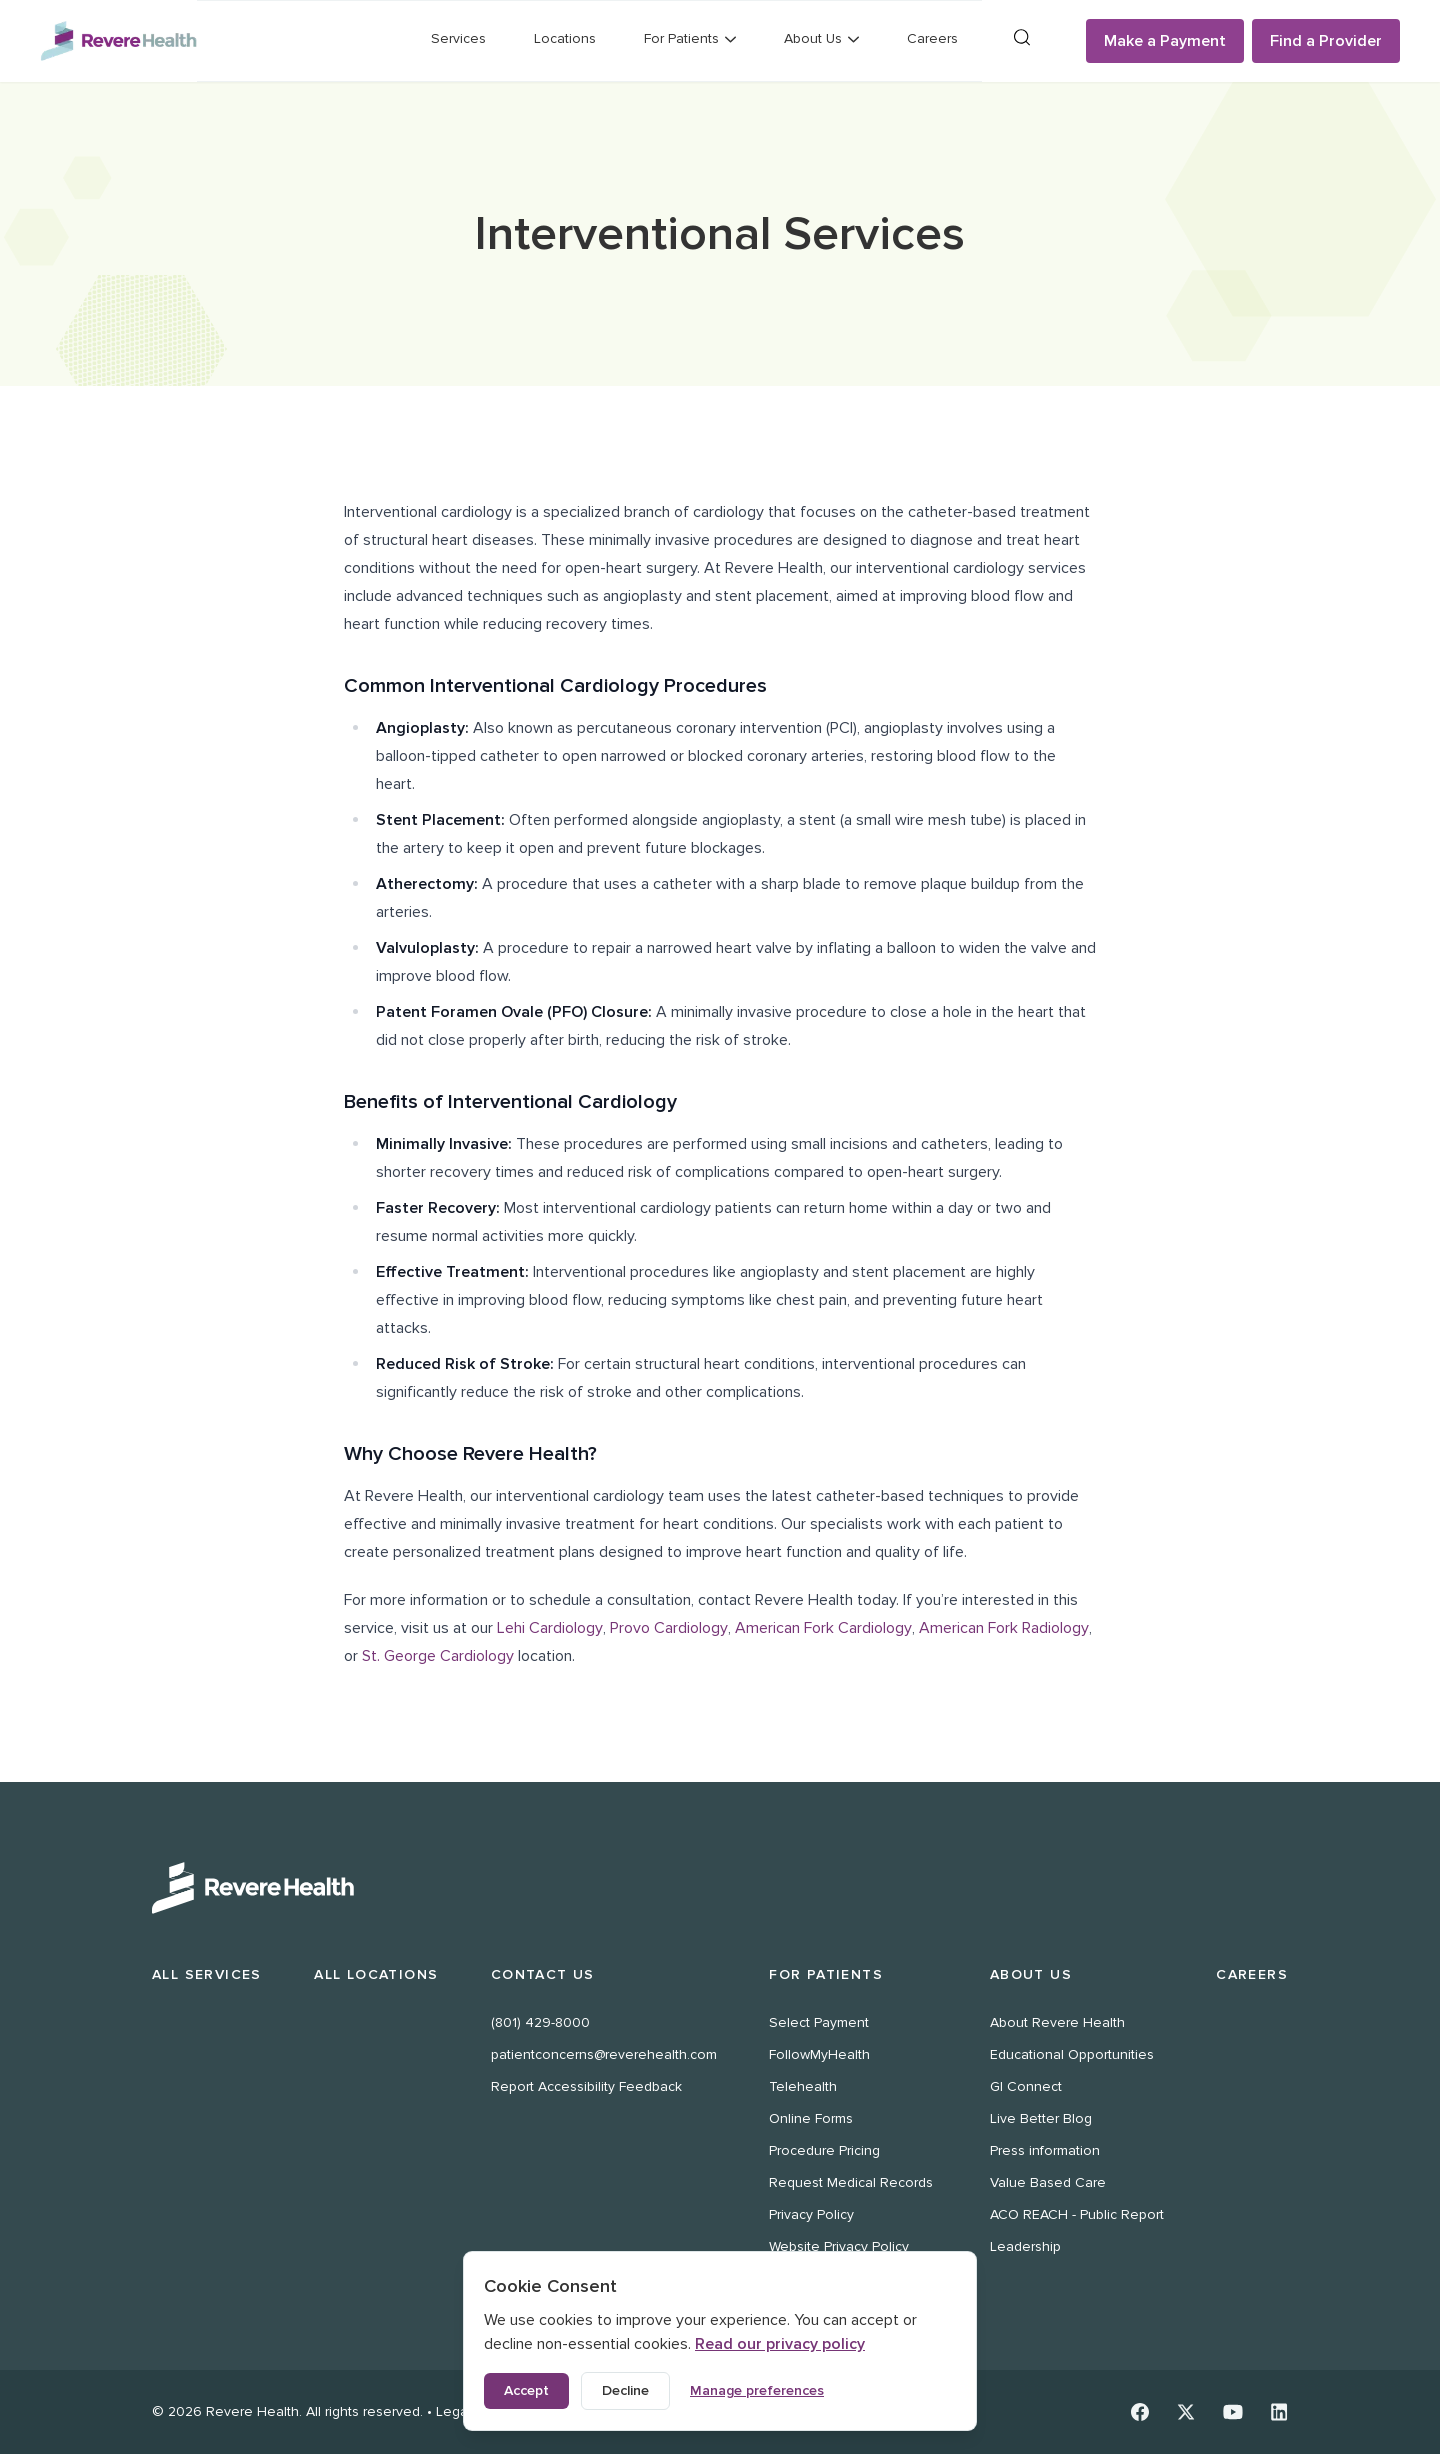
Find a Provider (1326, 41)
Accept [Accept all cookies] (526, 2390)
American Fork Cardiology (823, 1628)
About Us (1031, 1974)
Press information (1045, 2150)
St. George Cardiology (438, 1656)
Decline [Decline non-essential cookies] (625, 2390)
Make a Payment (1165, 41)
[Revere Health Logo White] (720, 1888)
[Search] (1022, 37)
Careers (932, 38)
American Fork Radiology (1004, 1628)
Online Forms (811, 2118)
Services (458, 38)
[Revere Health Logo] (118, 41)
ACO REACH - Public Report (1077, 2214)
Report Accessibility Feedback (586, 2086)
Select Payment (819, 2022)
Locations (565, 38)
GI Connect (1026, 2086)
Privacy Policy (811, 2214)
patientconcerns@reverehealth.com (604, 2054)
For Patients (826, 1974)
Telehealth (803, 2086)
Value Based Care (1048, 2182)
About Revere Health (1057, 2022)
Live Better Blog (1041, 2118)
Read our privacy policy (780, 2344)
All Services (207, 1974)
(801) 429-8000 (540, 2022)
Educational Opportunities (1072, 2054)
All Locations (376, 1974)
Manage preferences (757, 2390)
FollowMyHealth (819, 2054)
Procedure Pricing (824, 2150)
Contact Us (543, 1974)
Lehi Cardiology (550, 1628)
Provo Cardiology (669, 1628)
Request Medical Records (851, 2182)
